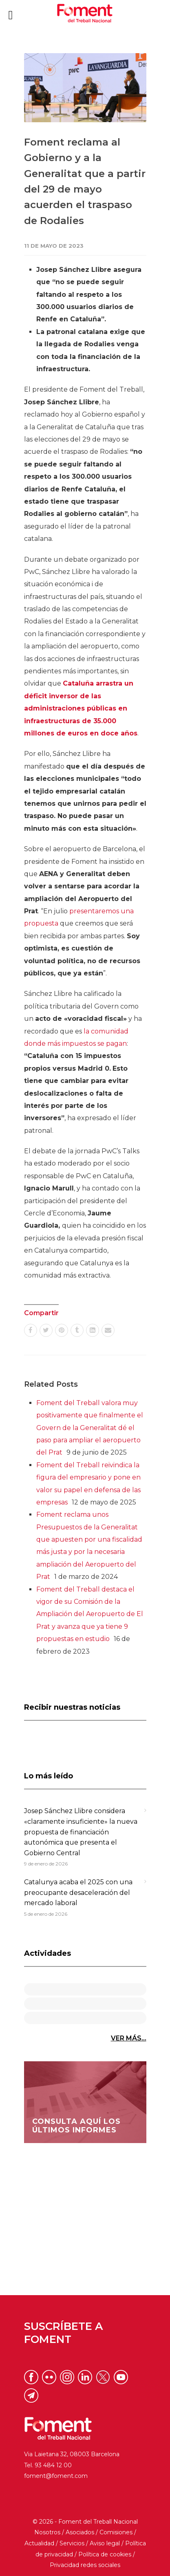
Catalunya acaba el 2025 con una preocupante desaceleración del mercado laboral (78, 1892)
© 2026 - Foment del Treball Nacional (85, 2521)
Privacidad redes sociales (85, 2565)
